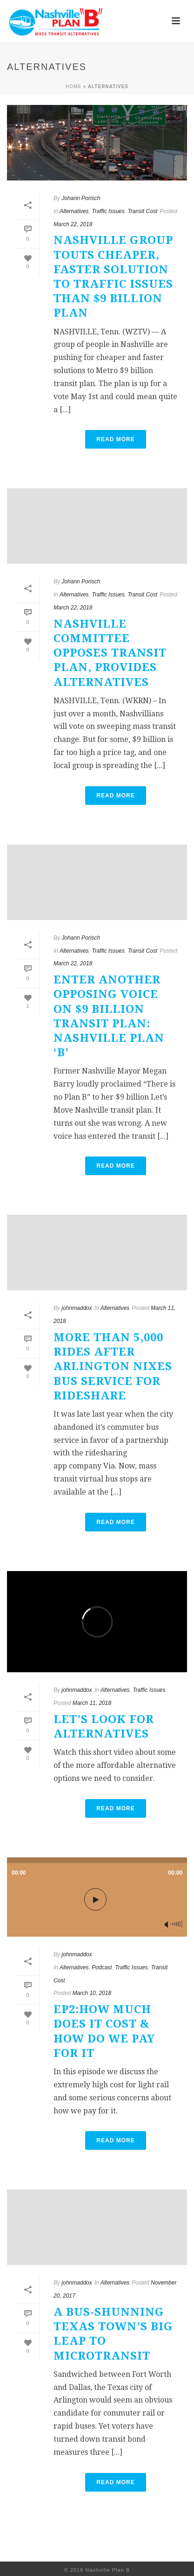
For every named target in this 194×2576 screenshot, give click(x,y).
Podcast (102, 1967)
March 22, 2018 (73, 224)
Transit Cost (142, 211)
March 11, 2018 (92, 1703)
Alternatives (74, 211)
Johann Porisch (80, 198)
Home (73, 86)
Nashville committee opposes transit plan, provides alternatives (110, 653)
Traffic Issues (108, 211)
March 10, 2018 (92, 1993)
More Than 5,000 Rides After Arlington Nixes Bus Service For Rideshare (113, 1366)
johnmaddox (76, 1308)
